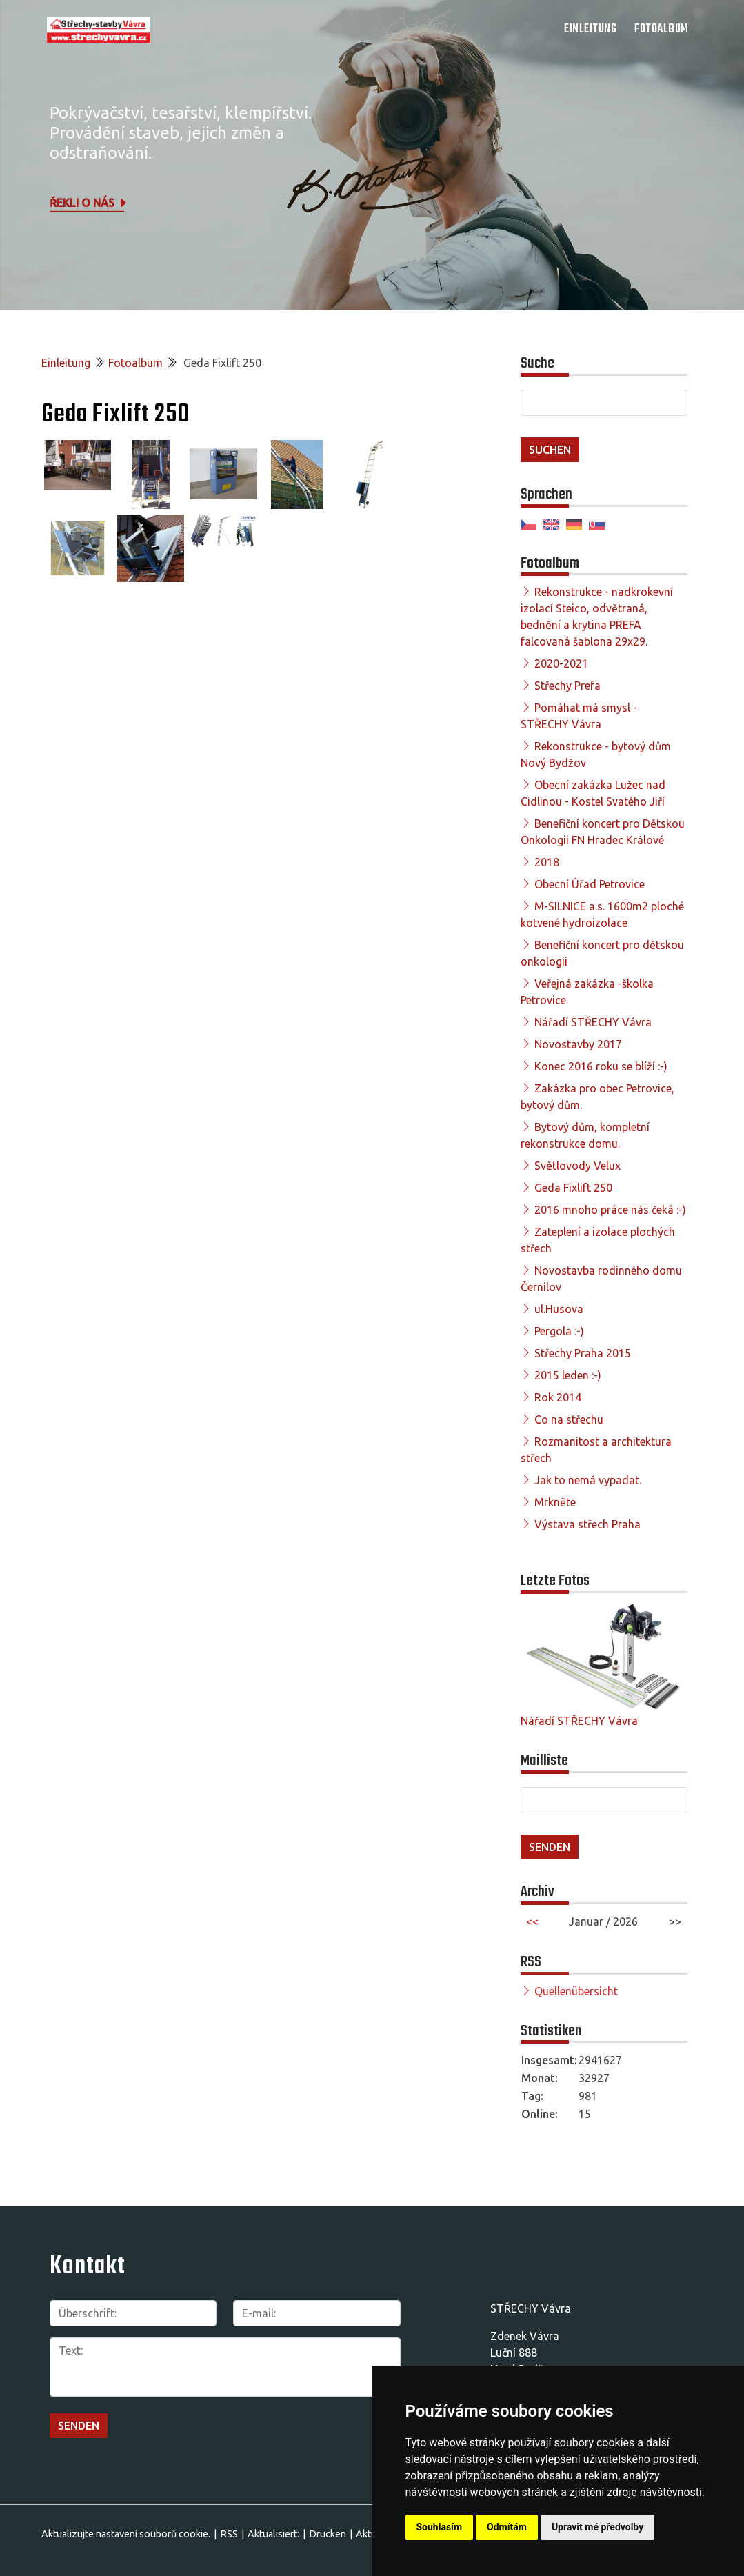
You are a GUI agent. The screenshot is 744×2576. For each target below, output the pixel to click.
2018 (546, 862)
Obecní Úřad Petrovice (589, 884)
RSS (229, 2533)
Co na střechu (568, 1419)
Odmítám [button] (507, 2527)
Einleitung (590, 29)
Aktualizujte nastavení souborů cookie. (125, 2533)
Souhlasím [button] (439, 2527)
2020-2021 (561, 663)
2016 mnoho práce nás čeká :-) (610, 1210)
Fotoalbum (661, 29)
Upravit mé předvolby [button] (597, 2527)
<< (532, 1921)
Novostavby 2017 (578, 1044)
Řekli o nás (89, 203)
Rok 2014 (557, 1397)
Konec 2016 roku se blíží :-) (600, 1066)
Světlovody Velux (577, 1165)
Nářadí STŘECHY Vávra (593, 1022)
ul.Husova (558, 1309)
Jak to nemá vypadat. (587, 1480)
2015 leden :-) (567, 1375)
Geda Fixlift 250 (573, 1187)
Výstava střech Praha (587, 1524)
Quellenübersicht (576, 1991)
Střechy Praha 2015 (582, 1353)
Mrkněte (555, 1502)
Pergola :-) (559, 1331)
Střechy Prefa (567, 685)
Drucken (327, 2533)
